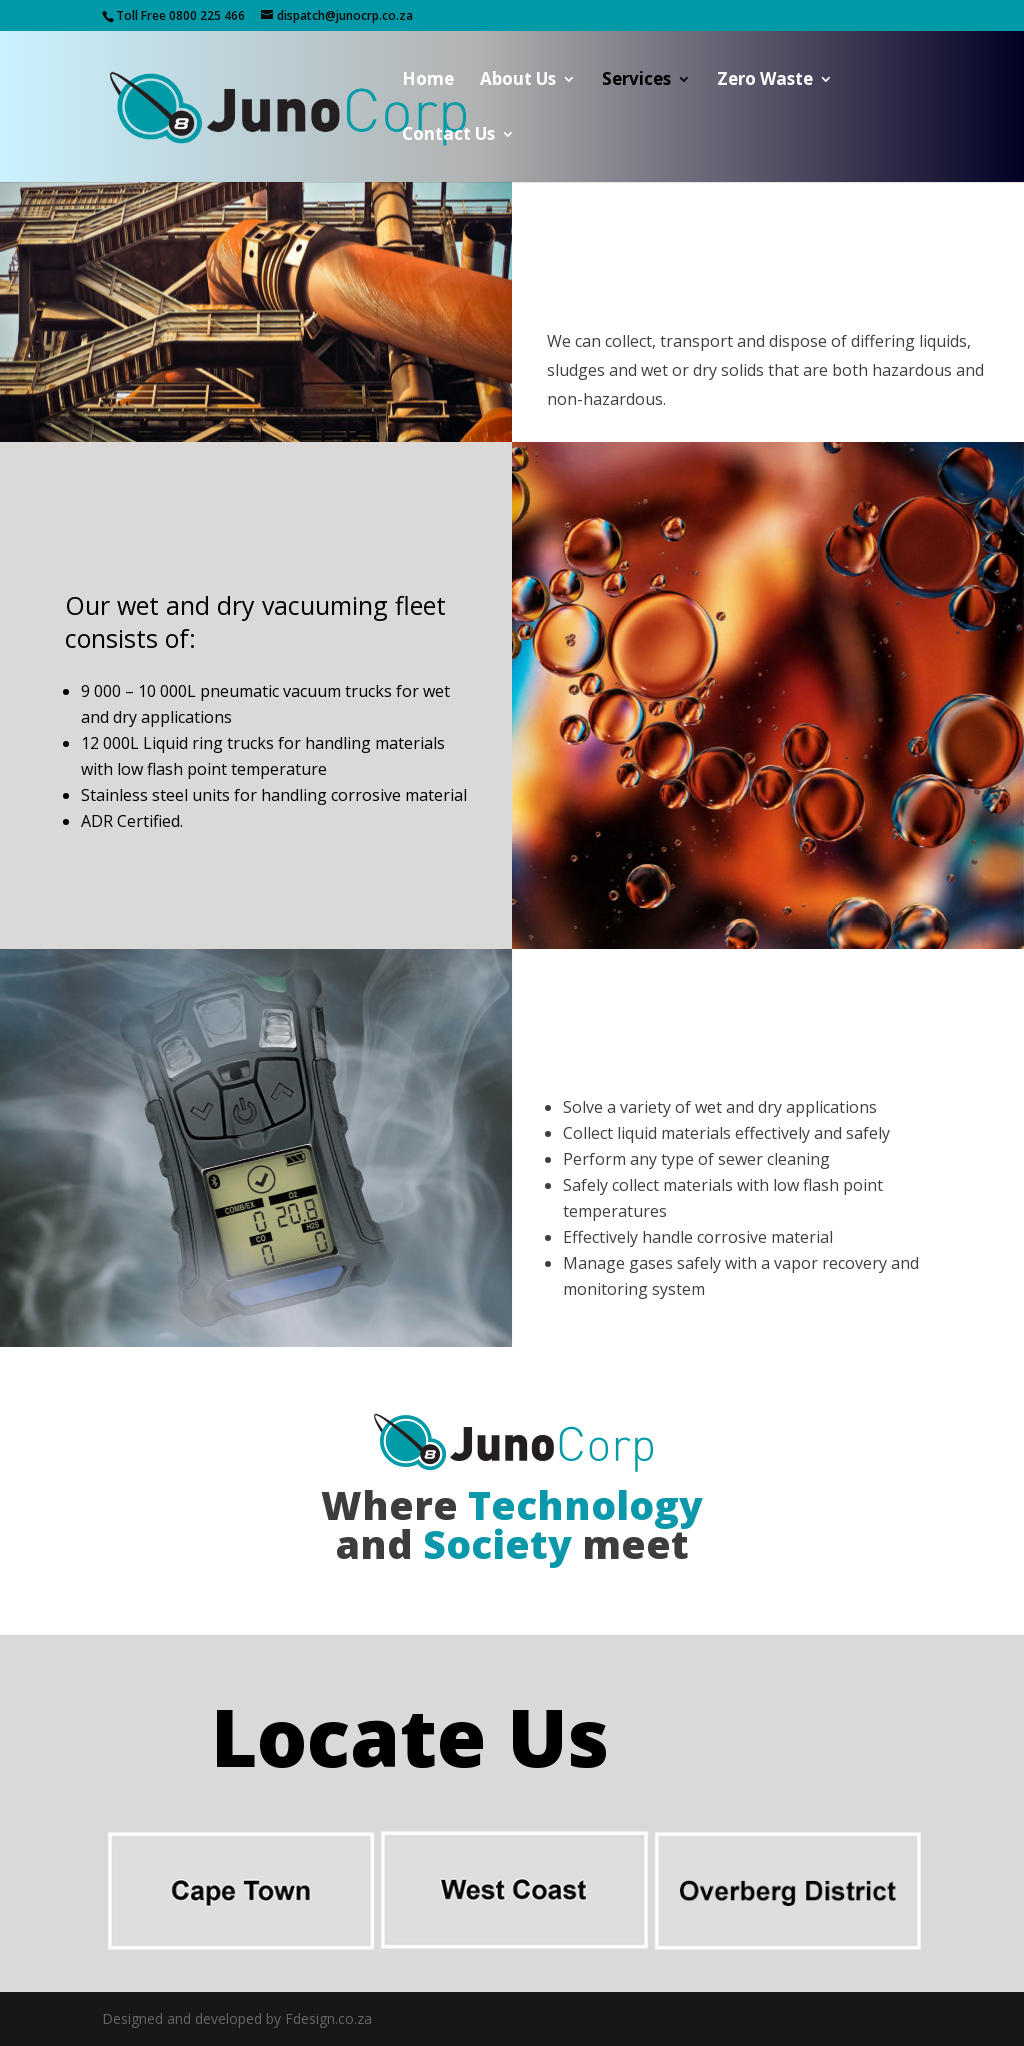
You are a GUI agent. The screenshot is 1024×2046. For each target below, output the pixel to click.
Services (636, 81)
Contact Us (448, 136)
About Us (518, 81)
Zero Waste (765, 81)
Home (428, 81)
